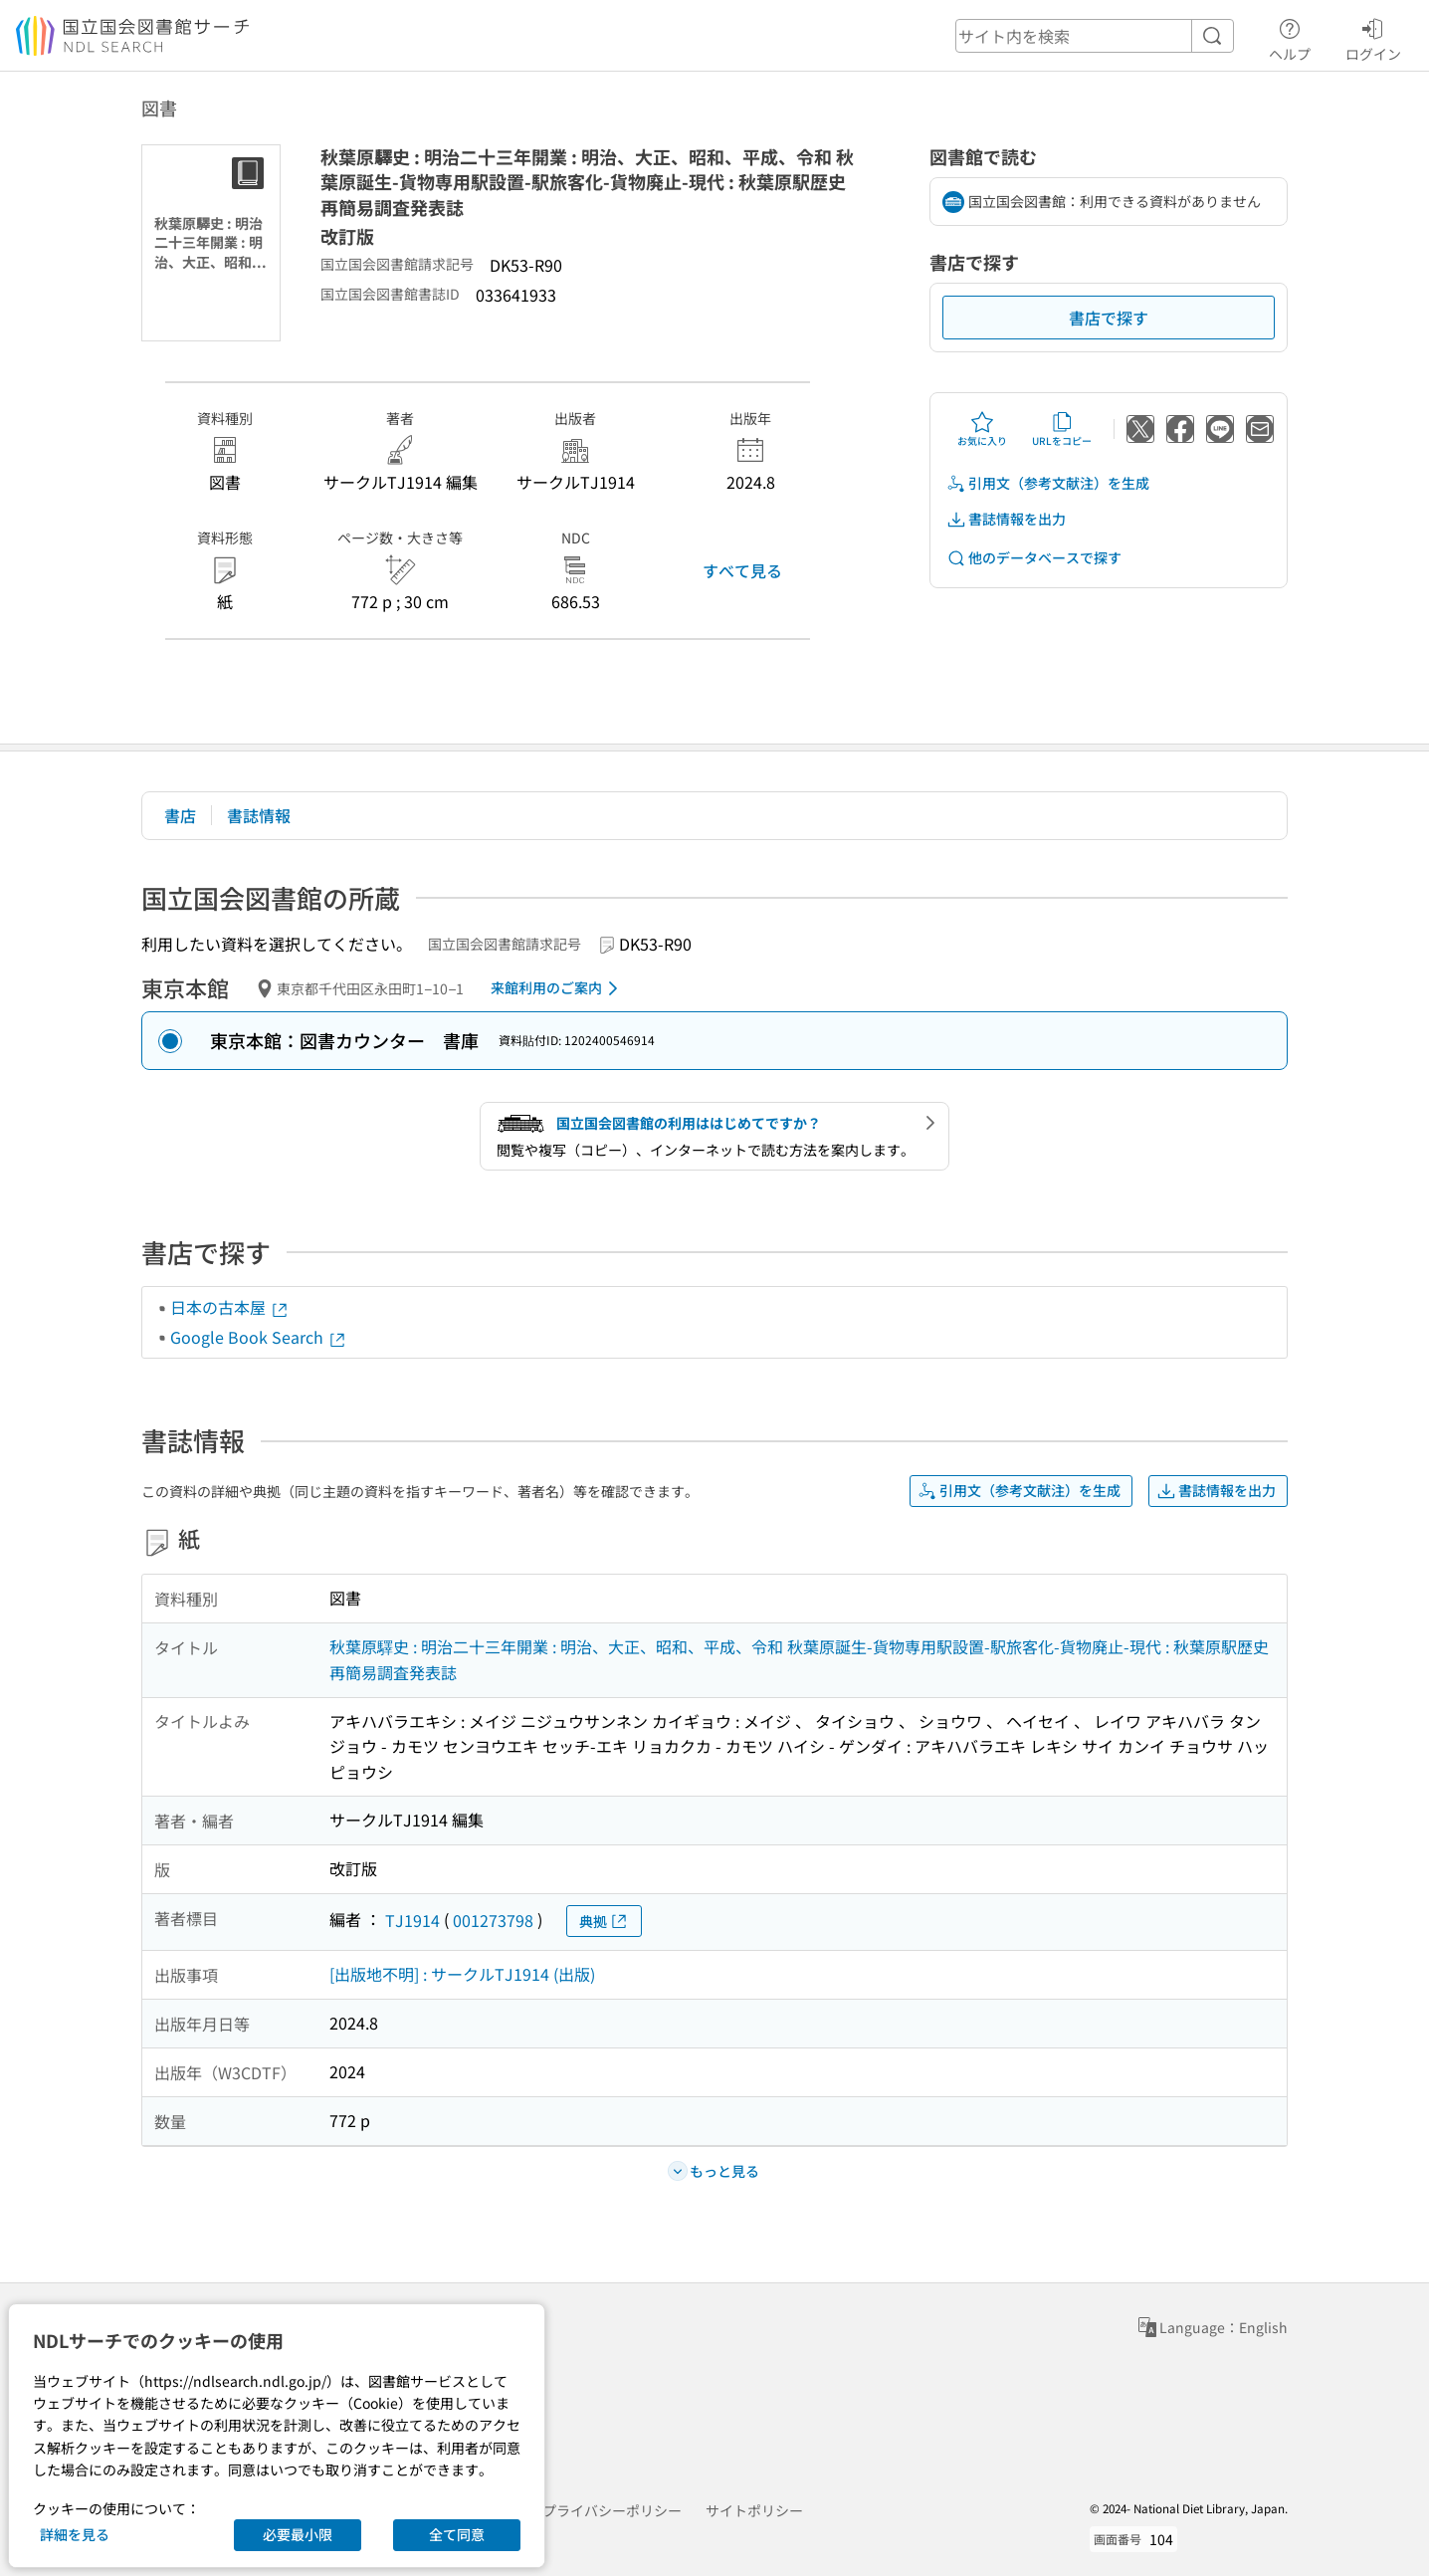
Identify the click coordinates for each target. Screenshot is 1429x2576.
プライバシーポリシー (612, 2510)
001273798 (493, 1920)
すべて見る (742, 570)
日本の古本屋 (230, 1307)
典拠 (604, 1921)
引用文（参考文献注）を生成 (1047, 483)
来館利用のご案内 (558, 988)
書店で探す (1108, 317)
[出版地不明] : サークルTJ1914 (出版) (462, 1974)
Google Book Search (258, 1337)
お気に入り (982, 429)
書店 (180, 815)
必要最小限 (297, 2534)
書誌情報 (259, 815)
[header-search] (1094, 36)
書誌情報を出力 (1006, 519)
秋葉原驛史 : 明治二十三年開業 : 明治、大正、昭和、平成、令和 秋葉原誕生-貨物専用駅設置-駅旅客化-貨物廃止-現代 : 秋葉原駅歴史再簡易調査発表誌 (799, 1659)
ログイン (1373, 37)
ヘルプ (1290, 37)
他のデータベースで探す (1034, 557)
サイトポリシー (754, 2510)
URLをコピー (1062, 429)
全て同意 (457, 2534)
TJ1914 (412, 1920)
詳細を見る (74, 2534)
